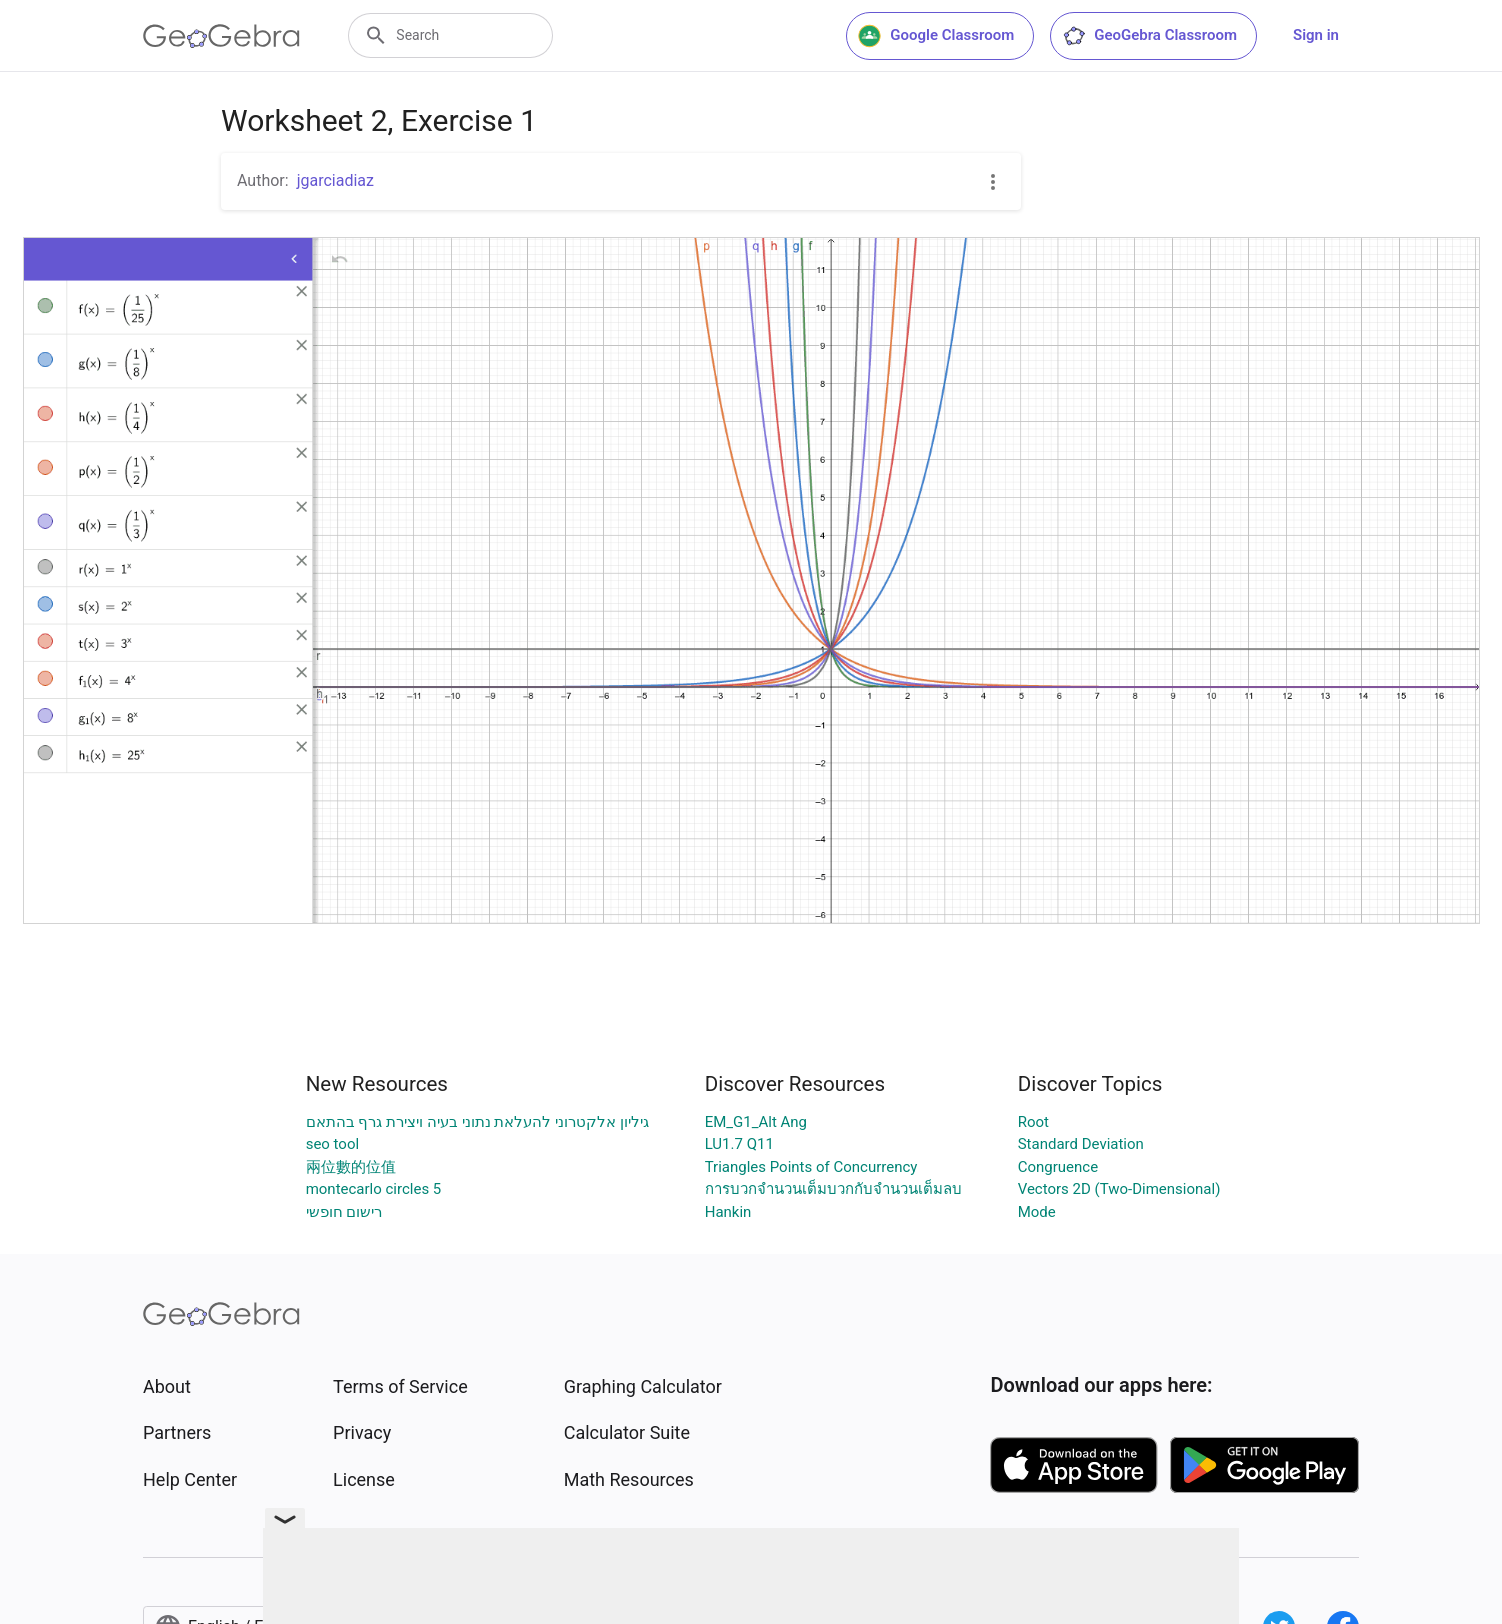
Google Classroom (936, 36)
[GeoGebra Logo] (221, 36)
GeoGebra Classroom (1149, 36)
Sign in (1316, 35)
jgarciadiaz (335, 180)
